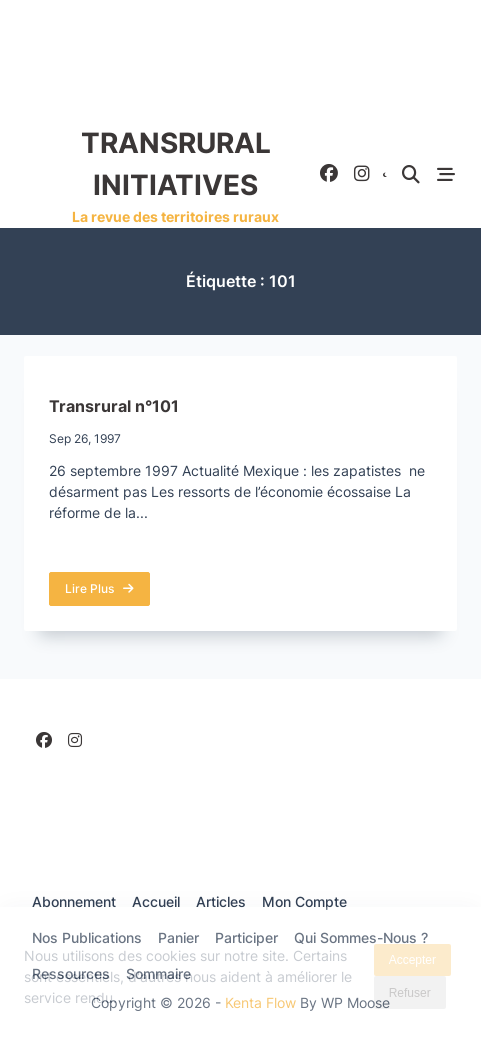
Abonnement (74, 902)
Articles (221, 902)
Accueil (156, 902)
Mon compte (304, 902)
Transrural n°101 (114, 406)
